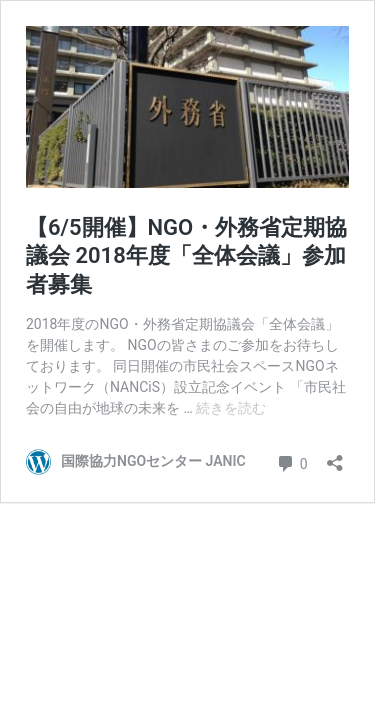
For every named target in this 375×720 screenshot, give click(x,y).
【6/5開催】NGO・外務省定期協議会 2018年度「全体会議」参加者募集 (186, 256)
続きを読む (231, 408)
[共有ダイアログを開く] (335, 456)
